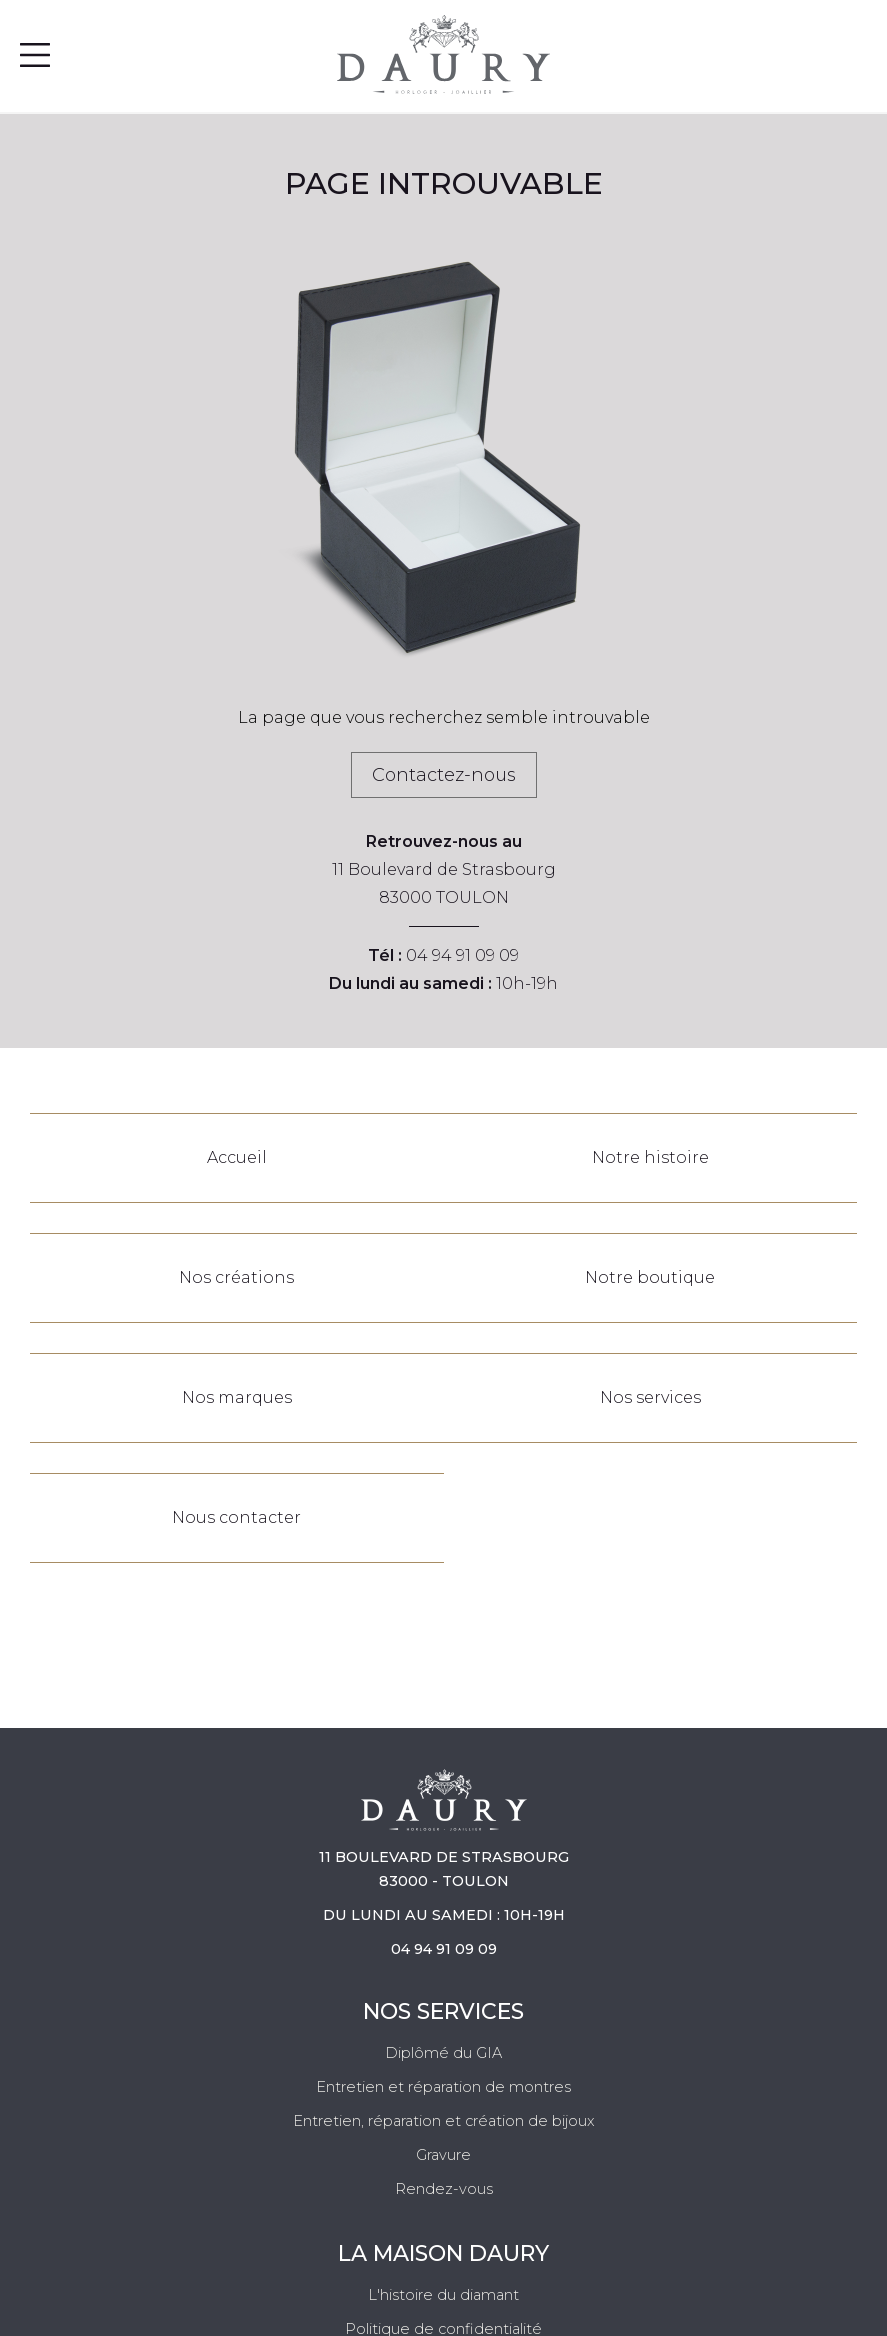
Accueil (237, 1157)
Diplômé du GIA (443, 2053)
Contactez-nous (444, 775)
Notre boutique (650, 1277)
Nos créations (236, 1277)
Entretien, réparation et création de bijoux (444, 2121)
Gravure (443, 2155)
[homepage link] (443, 54)
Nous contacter (236, 1517)
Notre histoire (650, 1157)
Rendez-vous (444, 2189)
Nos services (650, 1397)
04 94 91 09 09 (462, 955)
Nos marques (237, 1397)
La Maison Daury (443, 2253)
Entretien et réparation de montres (443, 2087)
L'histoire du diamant (443, 2295)
